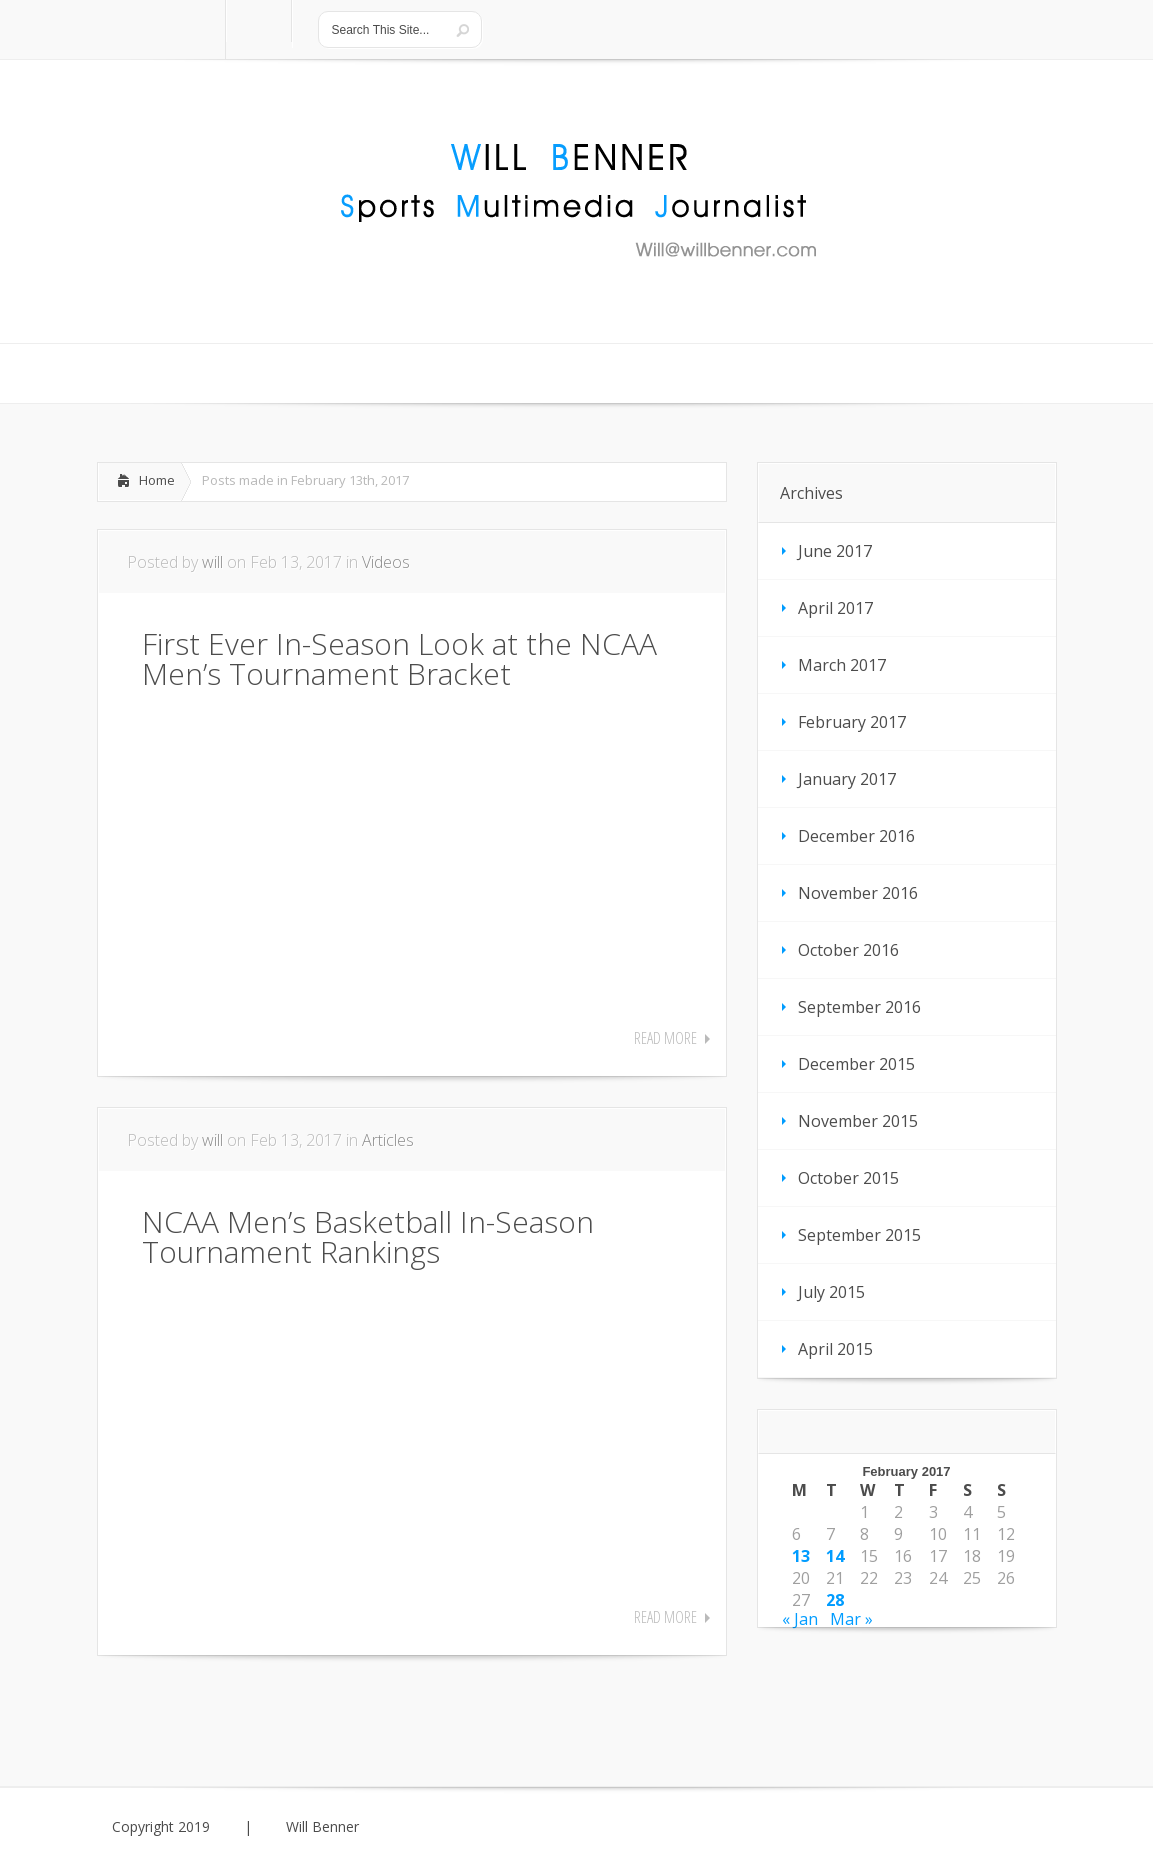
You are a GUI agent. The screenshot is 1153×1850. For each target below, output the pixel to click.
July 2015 (831, 1292)
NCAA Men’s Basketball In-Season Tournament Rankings (368, 1236)
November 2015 (858, 1121)
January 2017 (847, 779)
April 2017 (835, 608)
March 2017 (842, 665)
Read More (665, 1038)
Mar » (851, 1619)
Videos (386, 562)
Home (157, 480)
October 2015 (848, 1178)
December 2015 (856, 1064)
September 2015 (859, 1235)
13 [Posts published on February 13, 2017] (801, 1556)
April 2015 (835, 1349)
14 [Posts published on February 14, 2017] (835, 1556)
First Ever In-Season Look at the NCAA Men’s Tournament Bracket (399, 658)
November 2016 (858, 893)
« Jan (800, 1619)
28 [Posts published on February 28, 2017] (835, 1600)
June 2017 (835, 551)
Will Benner (322, 1827)
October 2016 (848, 950)
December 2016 (856, 836)
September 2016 (859, 1007)
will (212, 562)
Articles (388, 1140)
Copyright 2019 (161, 1827)
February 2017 (852, 722)
